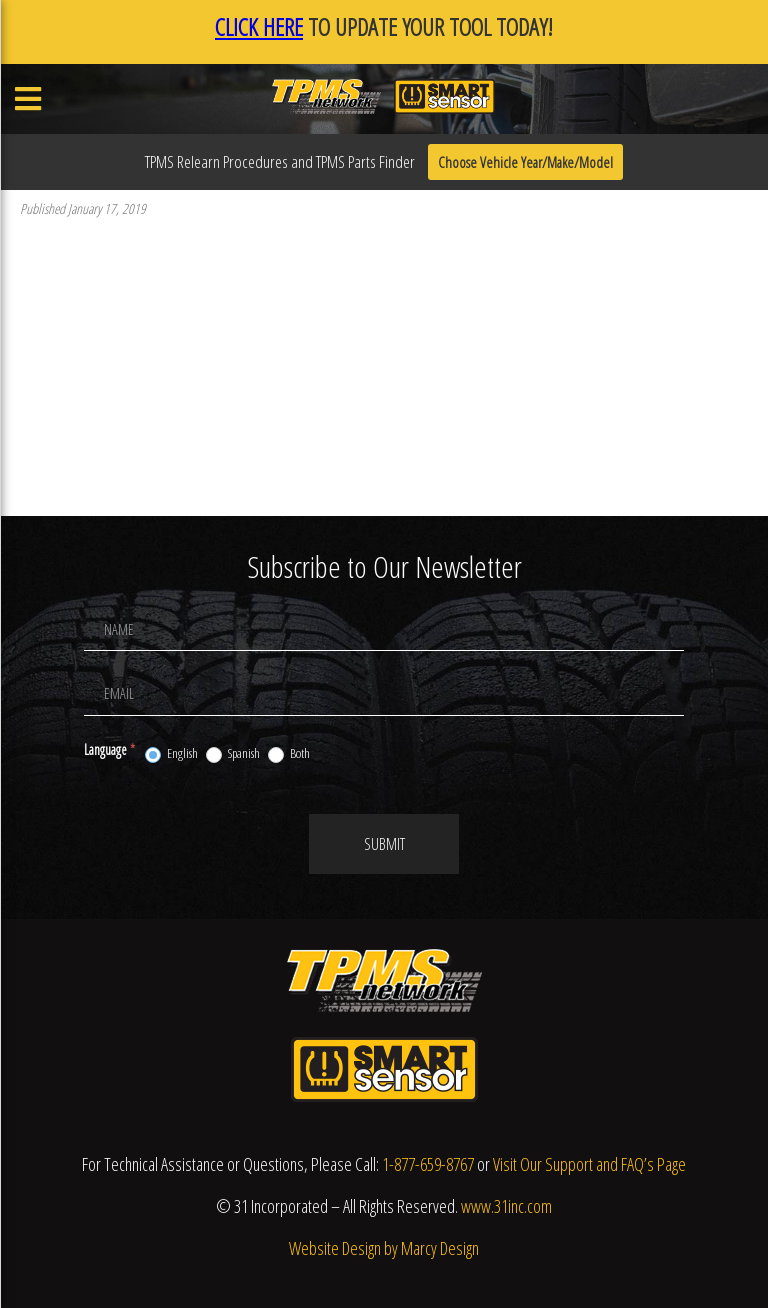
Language (109, 749)
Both (289, 754)
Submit (384, 844)
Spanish (233, 754)
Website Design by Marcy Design (384, 1248)
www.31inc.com (506, 1206)
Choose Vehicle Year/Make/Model (525, 162)
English (171, 754)
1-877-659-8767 (428, 1164)
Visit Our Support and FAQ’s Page (589, 1164)
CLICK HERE (259, 26)
